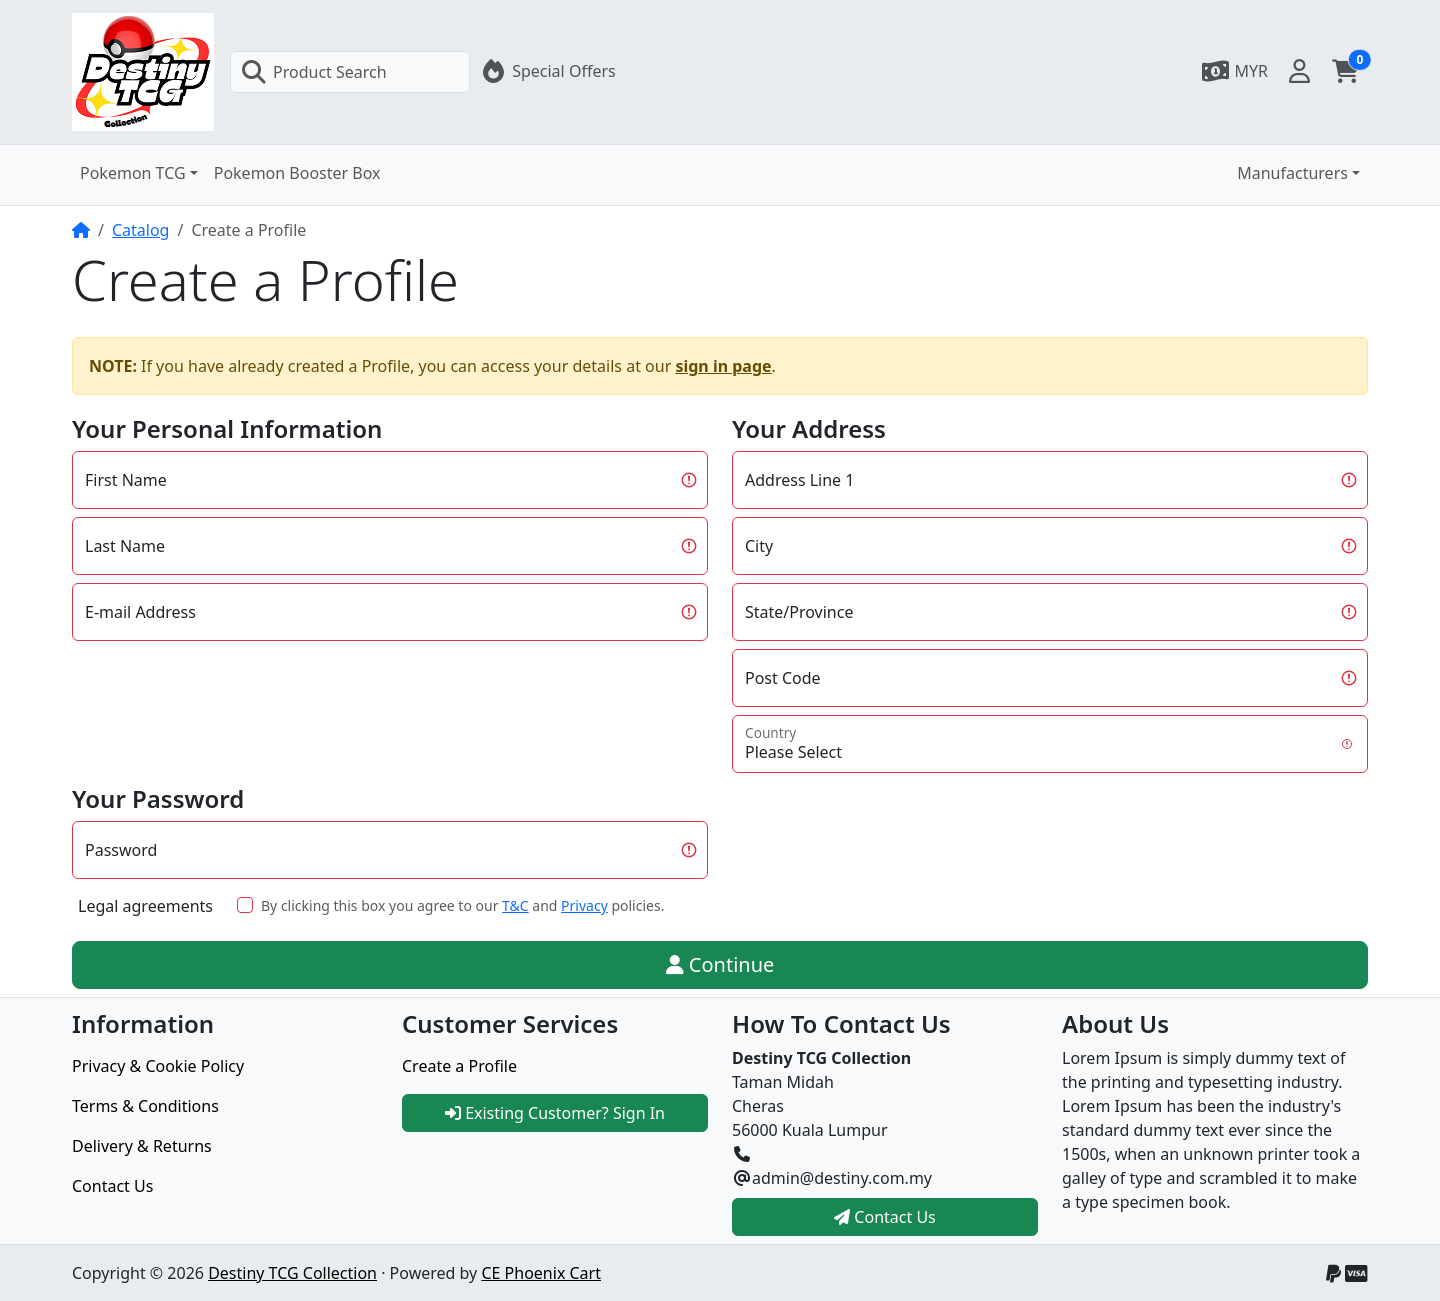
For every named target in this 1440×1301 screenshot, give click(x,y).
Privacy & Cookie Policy (158, 1066)
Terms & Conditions (145, 1106)
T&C (515, 905)
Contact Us (112, 1186)
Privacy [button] (584, 905)
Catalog (141, 230)
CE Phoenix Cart (541, 1273)
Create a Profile (459, 1066)
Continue (720, 964)
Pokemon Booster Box (297, 173)
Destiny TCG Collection (292, 1273)
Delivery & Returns (142, 1146)
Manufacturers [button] (1292, 173)
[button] (1234, 71)
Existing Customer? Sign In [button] (555, 1113)
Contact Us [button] (885, 1217)
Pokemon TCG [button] (133, 173)
